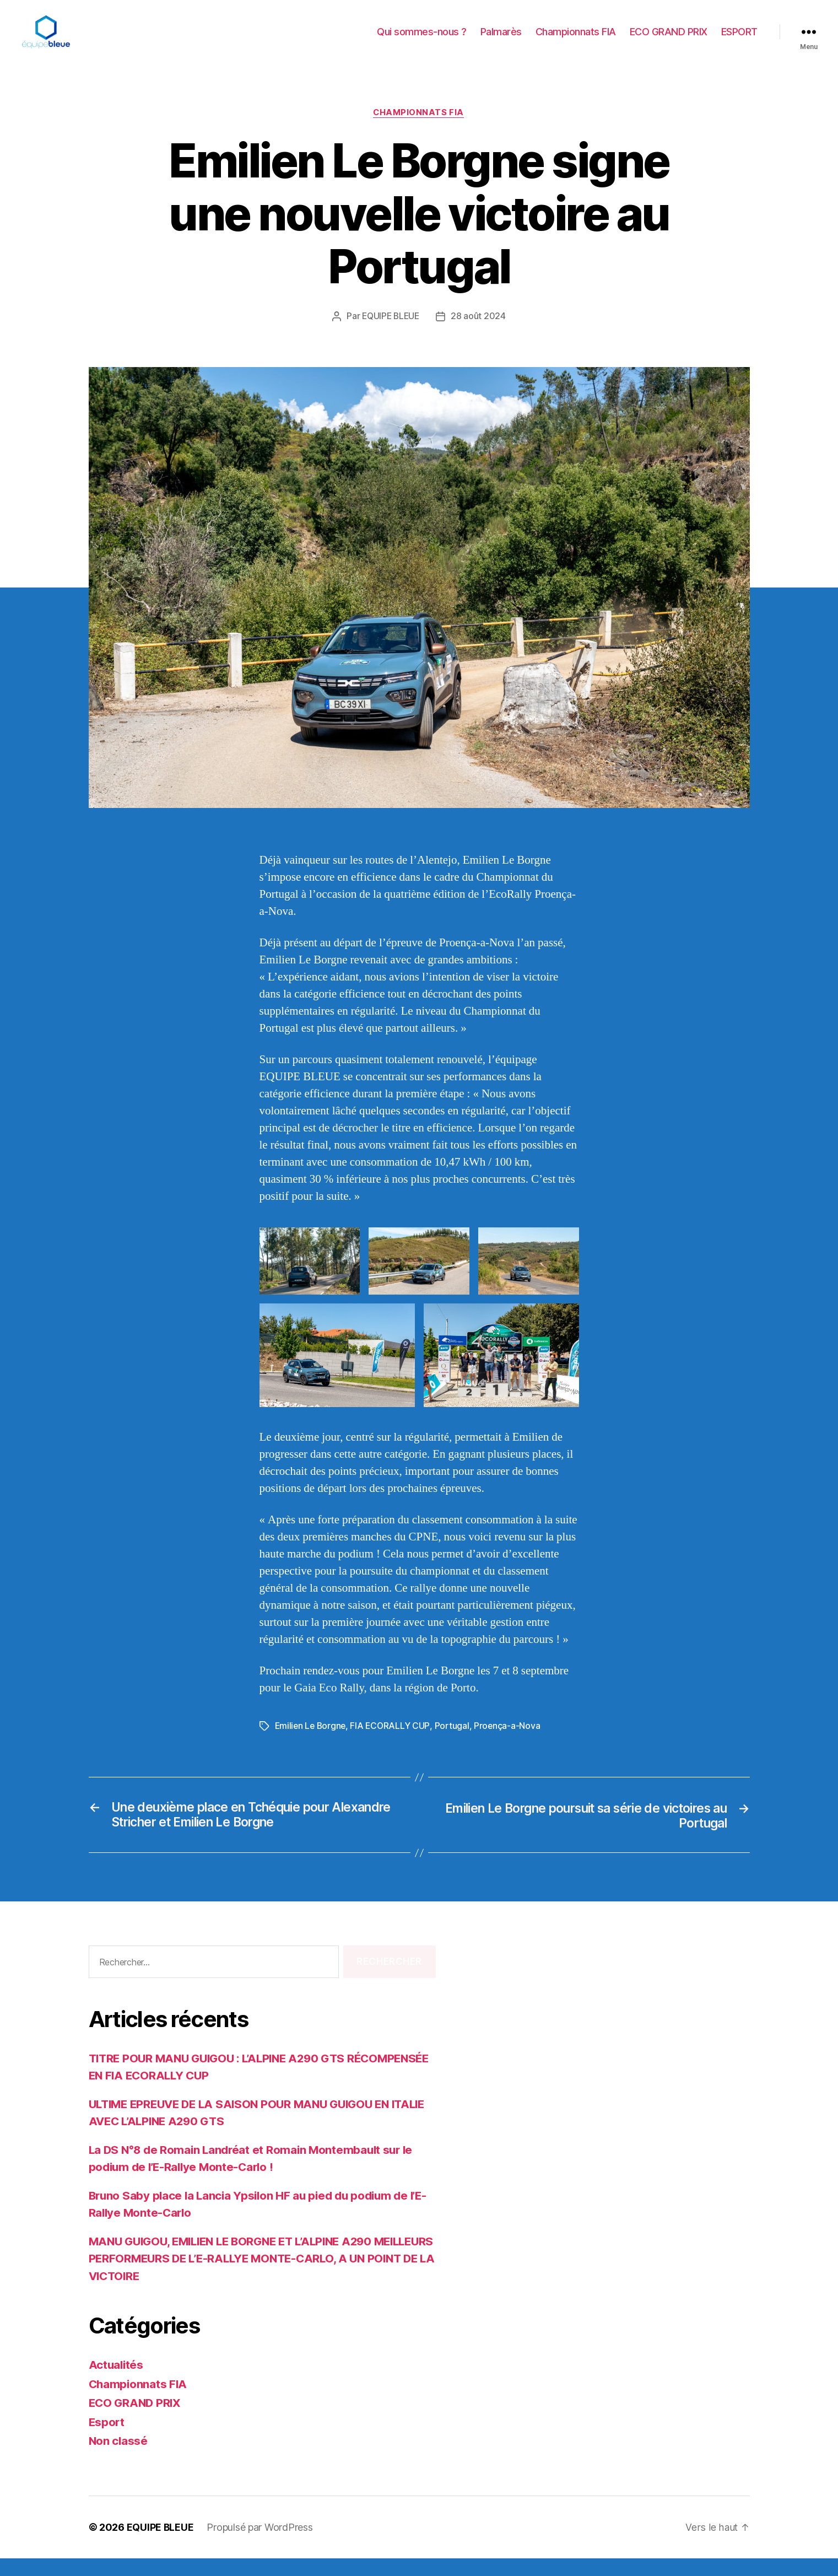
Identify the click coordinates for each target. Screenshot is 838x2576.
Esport (107, 2439)
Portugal (455, 1742)
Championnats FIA (576, 40)
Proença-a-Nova (510, 1742)
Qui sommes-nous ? (422, 40)
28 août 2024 (479, 333)
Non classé (119, 2458)
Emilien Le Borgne (311, 1742)
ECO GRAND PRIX (668, 40)
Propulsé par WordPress (260, 2545)
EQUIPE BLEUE (390, 333)
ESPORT (739, 40)
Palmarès (501, 40)
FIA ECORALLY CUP (393, 1742)
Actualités (117, 2382)
